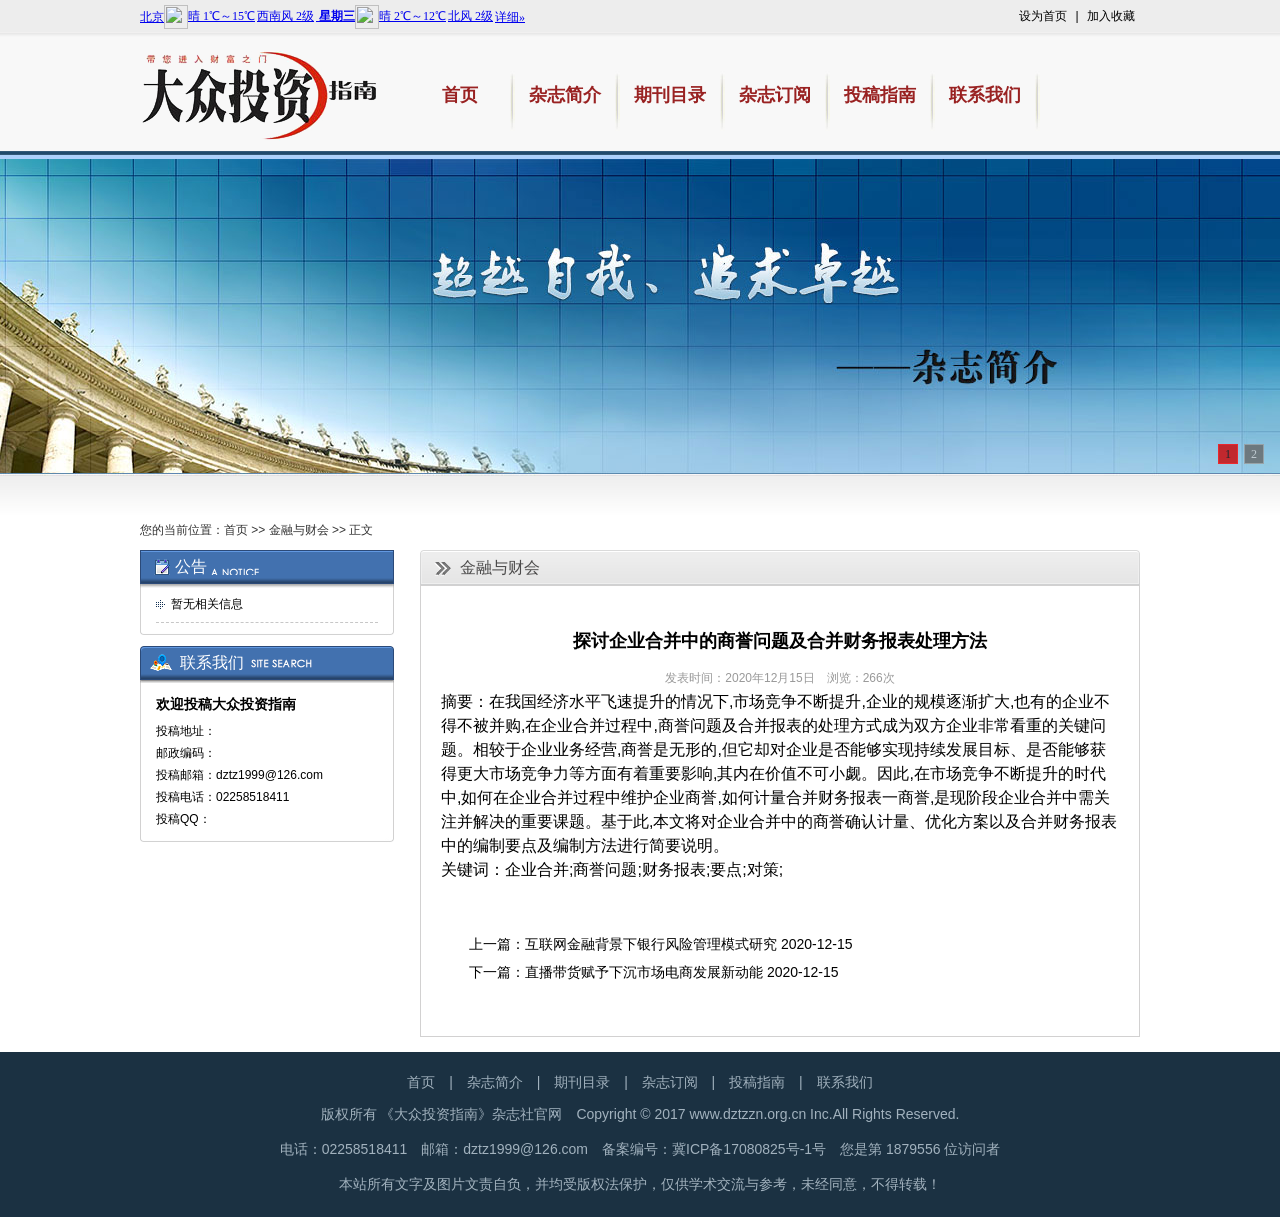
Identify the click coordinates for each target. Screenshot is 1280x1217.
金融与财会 (299, 530)
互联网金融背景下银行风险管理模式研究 (651, 944)
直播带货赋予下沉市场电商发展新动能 (644, 972)
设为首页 (1043, 16)
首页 (236, 530)
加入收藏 (1111, 16)
